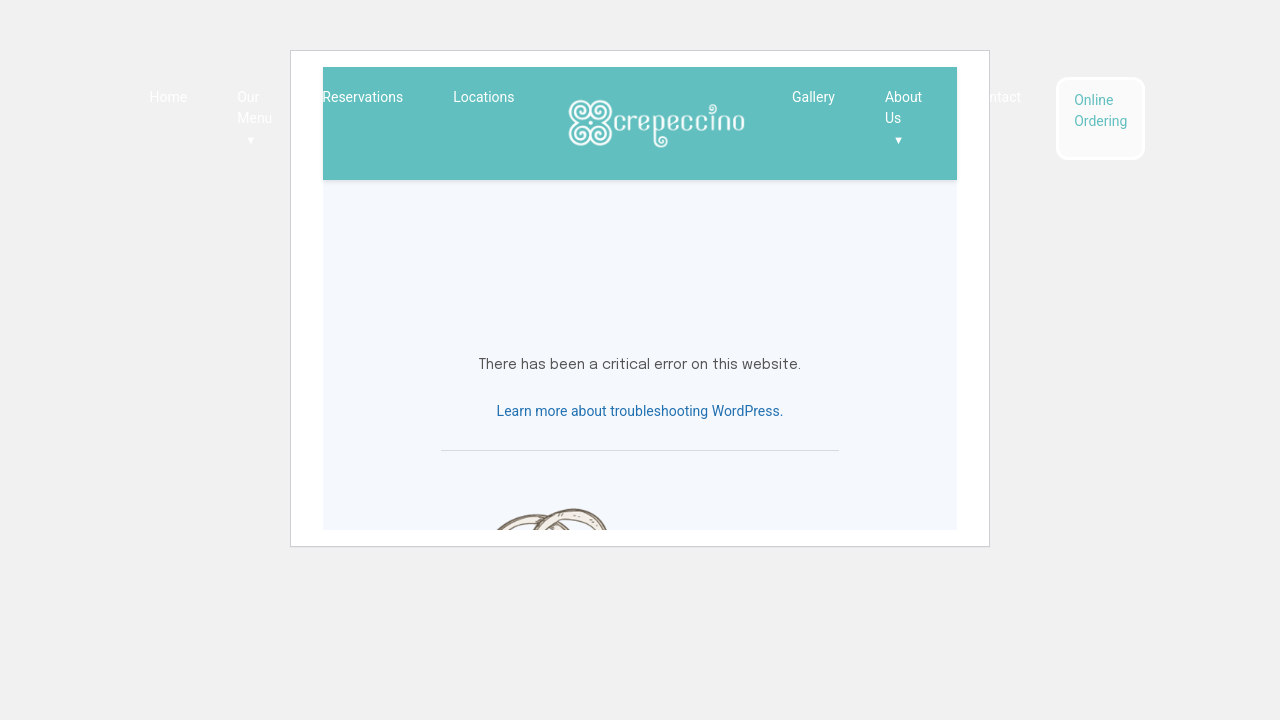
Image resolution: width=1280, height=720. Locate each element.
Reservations (362, 97)
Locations (483, 97)
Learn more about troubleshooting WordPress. (640, 411)
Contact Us (996, 107)
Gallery (813, 97)
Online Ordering (1100, 110)
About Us (903, 119)
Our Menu (254, 119)
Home (169, 97)
